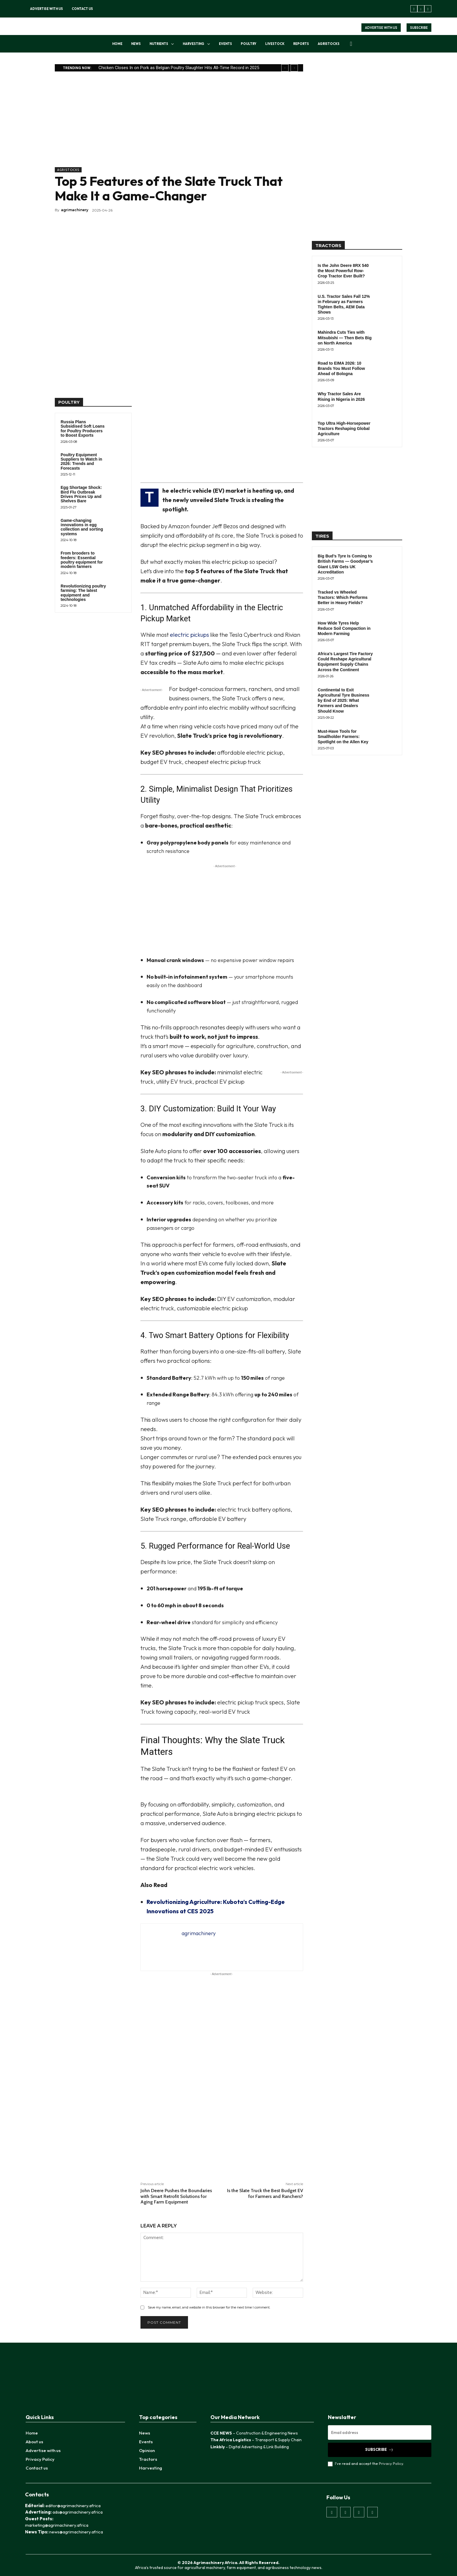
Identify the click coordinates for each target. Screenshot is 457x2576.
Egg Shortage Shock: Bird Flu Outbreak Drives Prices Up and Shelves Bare (81, 494)
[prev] (285, 67)
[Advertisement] (179, 126)
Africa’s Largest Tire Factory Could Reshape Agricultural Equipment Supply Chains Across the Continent (345, 661)
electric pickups (189, 634)
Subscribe (379, 2450)
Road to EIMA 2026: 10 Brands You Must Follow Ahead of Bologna (341, 368)
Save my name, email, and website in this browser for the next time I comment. (209, 2307)
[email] (379, 2432)
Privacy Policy (391, 2463)
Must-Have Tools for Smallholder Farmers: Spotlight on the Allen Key (343, 736)
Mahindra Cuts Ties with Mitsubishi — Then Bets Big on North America (345, 337)
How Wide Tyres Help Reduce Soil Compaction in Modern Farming (344, 628)
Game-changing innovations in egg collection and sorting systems (82, 527)
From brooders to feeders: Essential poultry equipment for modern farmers (82, 560)
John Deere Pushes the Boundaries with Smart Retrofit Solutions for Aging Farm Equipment (176, 2196)
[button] (351, 44)
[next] (294, 67)
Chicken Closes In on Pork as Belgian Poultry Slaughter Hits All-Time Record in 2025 (179, 67)
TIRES (322, 536)
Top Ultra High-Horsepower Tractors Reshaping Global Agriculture (344, 428)
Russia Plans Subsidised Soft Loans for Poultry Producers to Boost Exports (83, 428)
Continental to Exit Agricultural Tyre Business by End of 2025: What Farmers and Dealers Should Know (343, 700)
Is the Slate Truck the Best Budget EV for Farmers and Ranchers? (265, 2193)
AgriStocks (68, 169)
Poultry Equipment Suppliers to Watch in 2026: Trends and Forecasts (81, 461)
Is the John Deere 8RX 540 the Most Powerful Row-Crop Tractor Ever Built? (343, 270)
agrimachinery (74, 210)
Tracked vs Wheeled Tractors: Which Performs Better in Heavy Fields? (343, 597)
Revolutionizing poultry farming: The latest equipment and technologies (83, 593)
